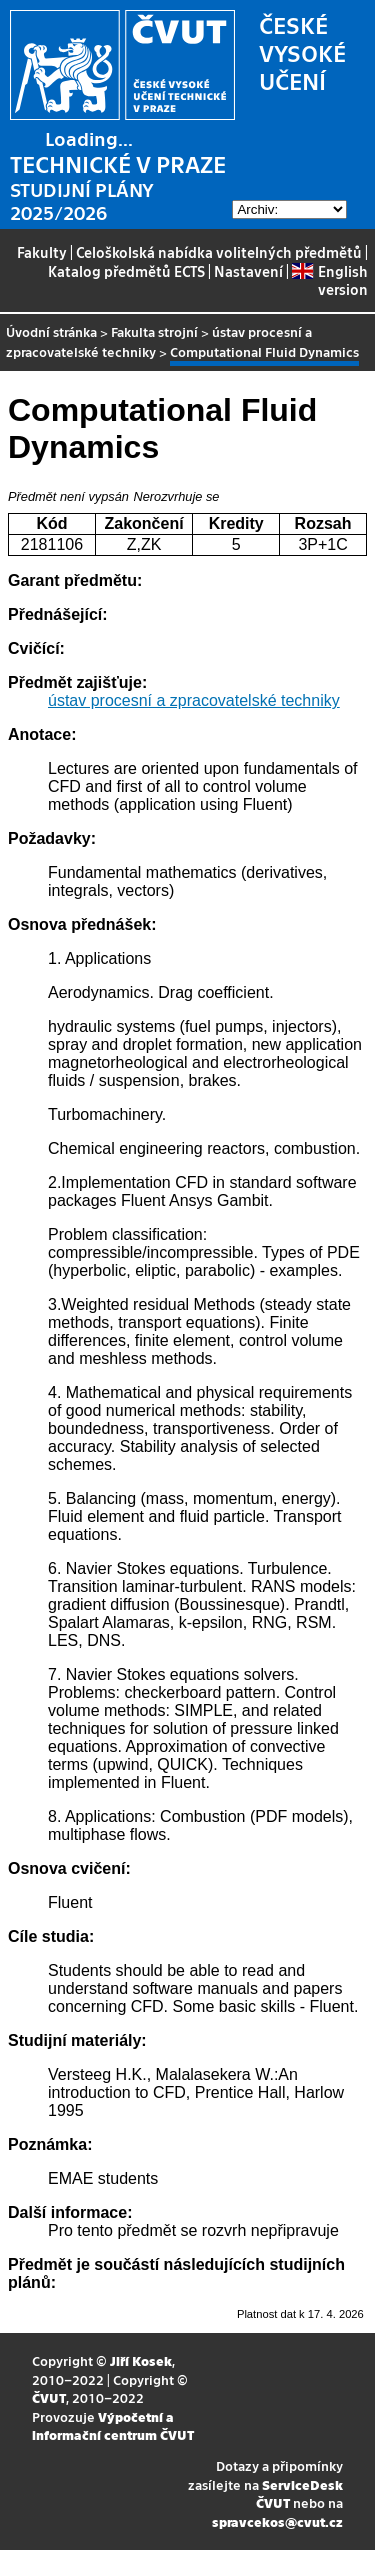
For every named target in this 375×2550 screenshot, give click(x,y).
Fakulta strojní (154, 331)
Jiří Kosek (141, 2360)
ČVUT (49, 2397)
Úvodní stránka (51, 331)
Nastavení (248, 271)
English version (329, 280)
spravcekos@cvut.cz (277, 2521)
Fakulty (42, 252)
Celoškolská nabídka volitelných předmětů (219, 252)
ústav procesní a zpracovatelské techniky (194, 700)
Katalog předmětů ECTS (126, 271)
